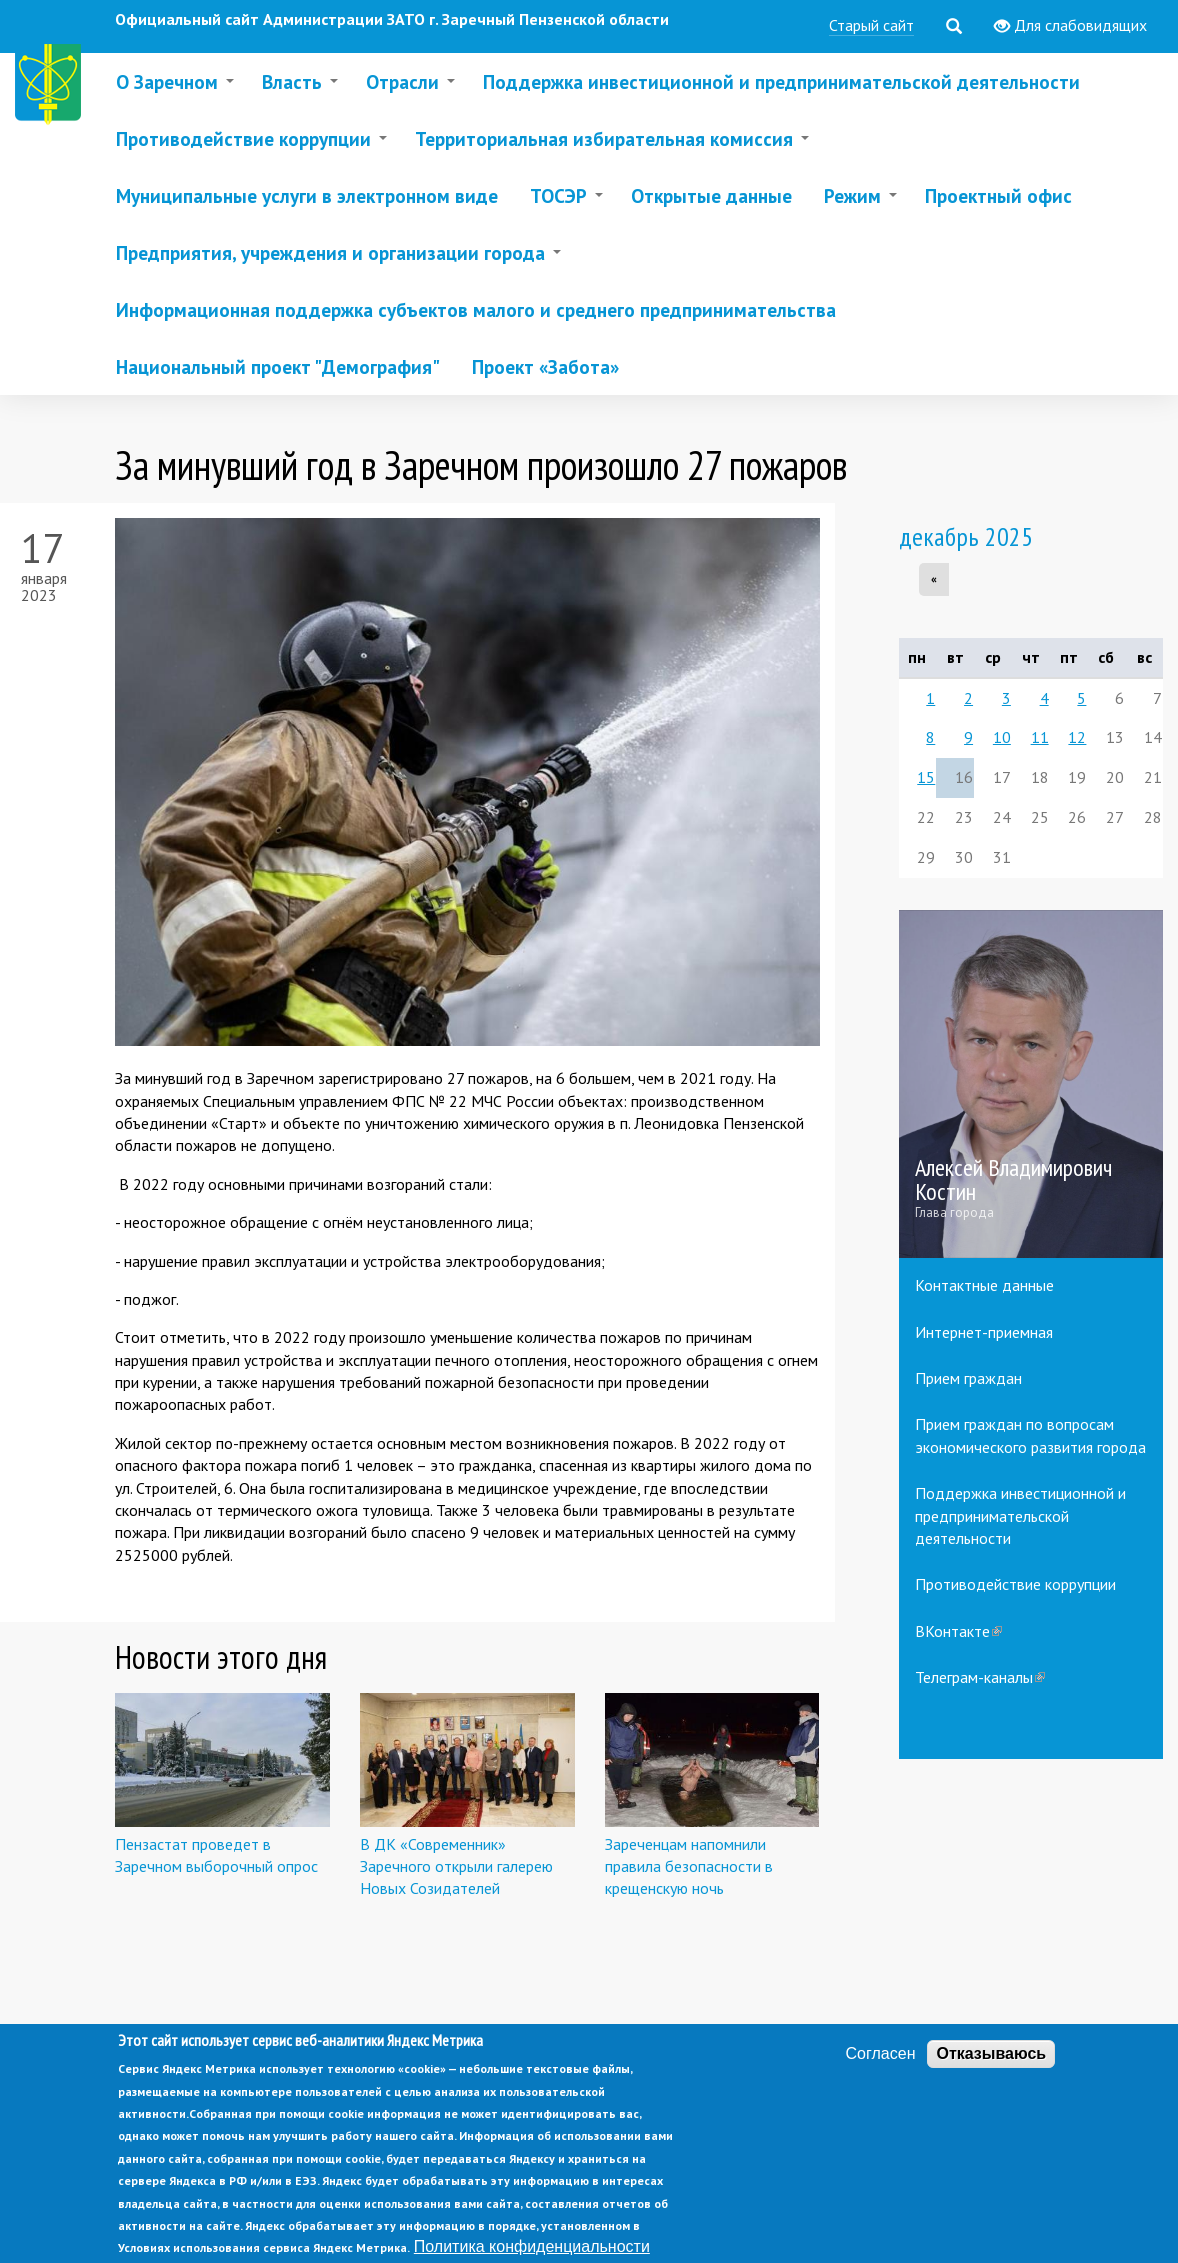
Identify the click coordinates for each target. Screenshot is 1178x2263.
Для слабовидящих (1070, 26)
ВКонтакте (958, 1631)
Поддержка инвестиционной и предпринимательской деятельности (1020, 1515)
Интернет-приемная (984, 1332)
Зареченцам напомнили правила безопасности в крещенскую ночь (689, 1866)
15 (926, 777)
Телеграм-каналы (980, 1677)
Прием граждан (968, 1378)
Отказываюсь (991, 2079)
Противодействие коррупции (1015, 1584)
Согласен (881, 2079)
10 (1002, 737)
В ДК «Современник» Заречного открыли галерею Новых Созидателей (456, 1866)
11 (1040, 737)
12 (1077, 737)
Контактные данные (984, 1285)
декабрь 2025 (966, 536)
